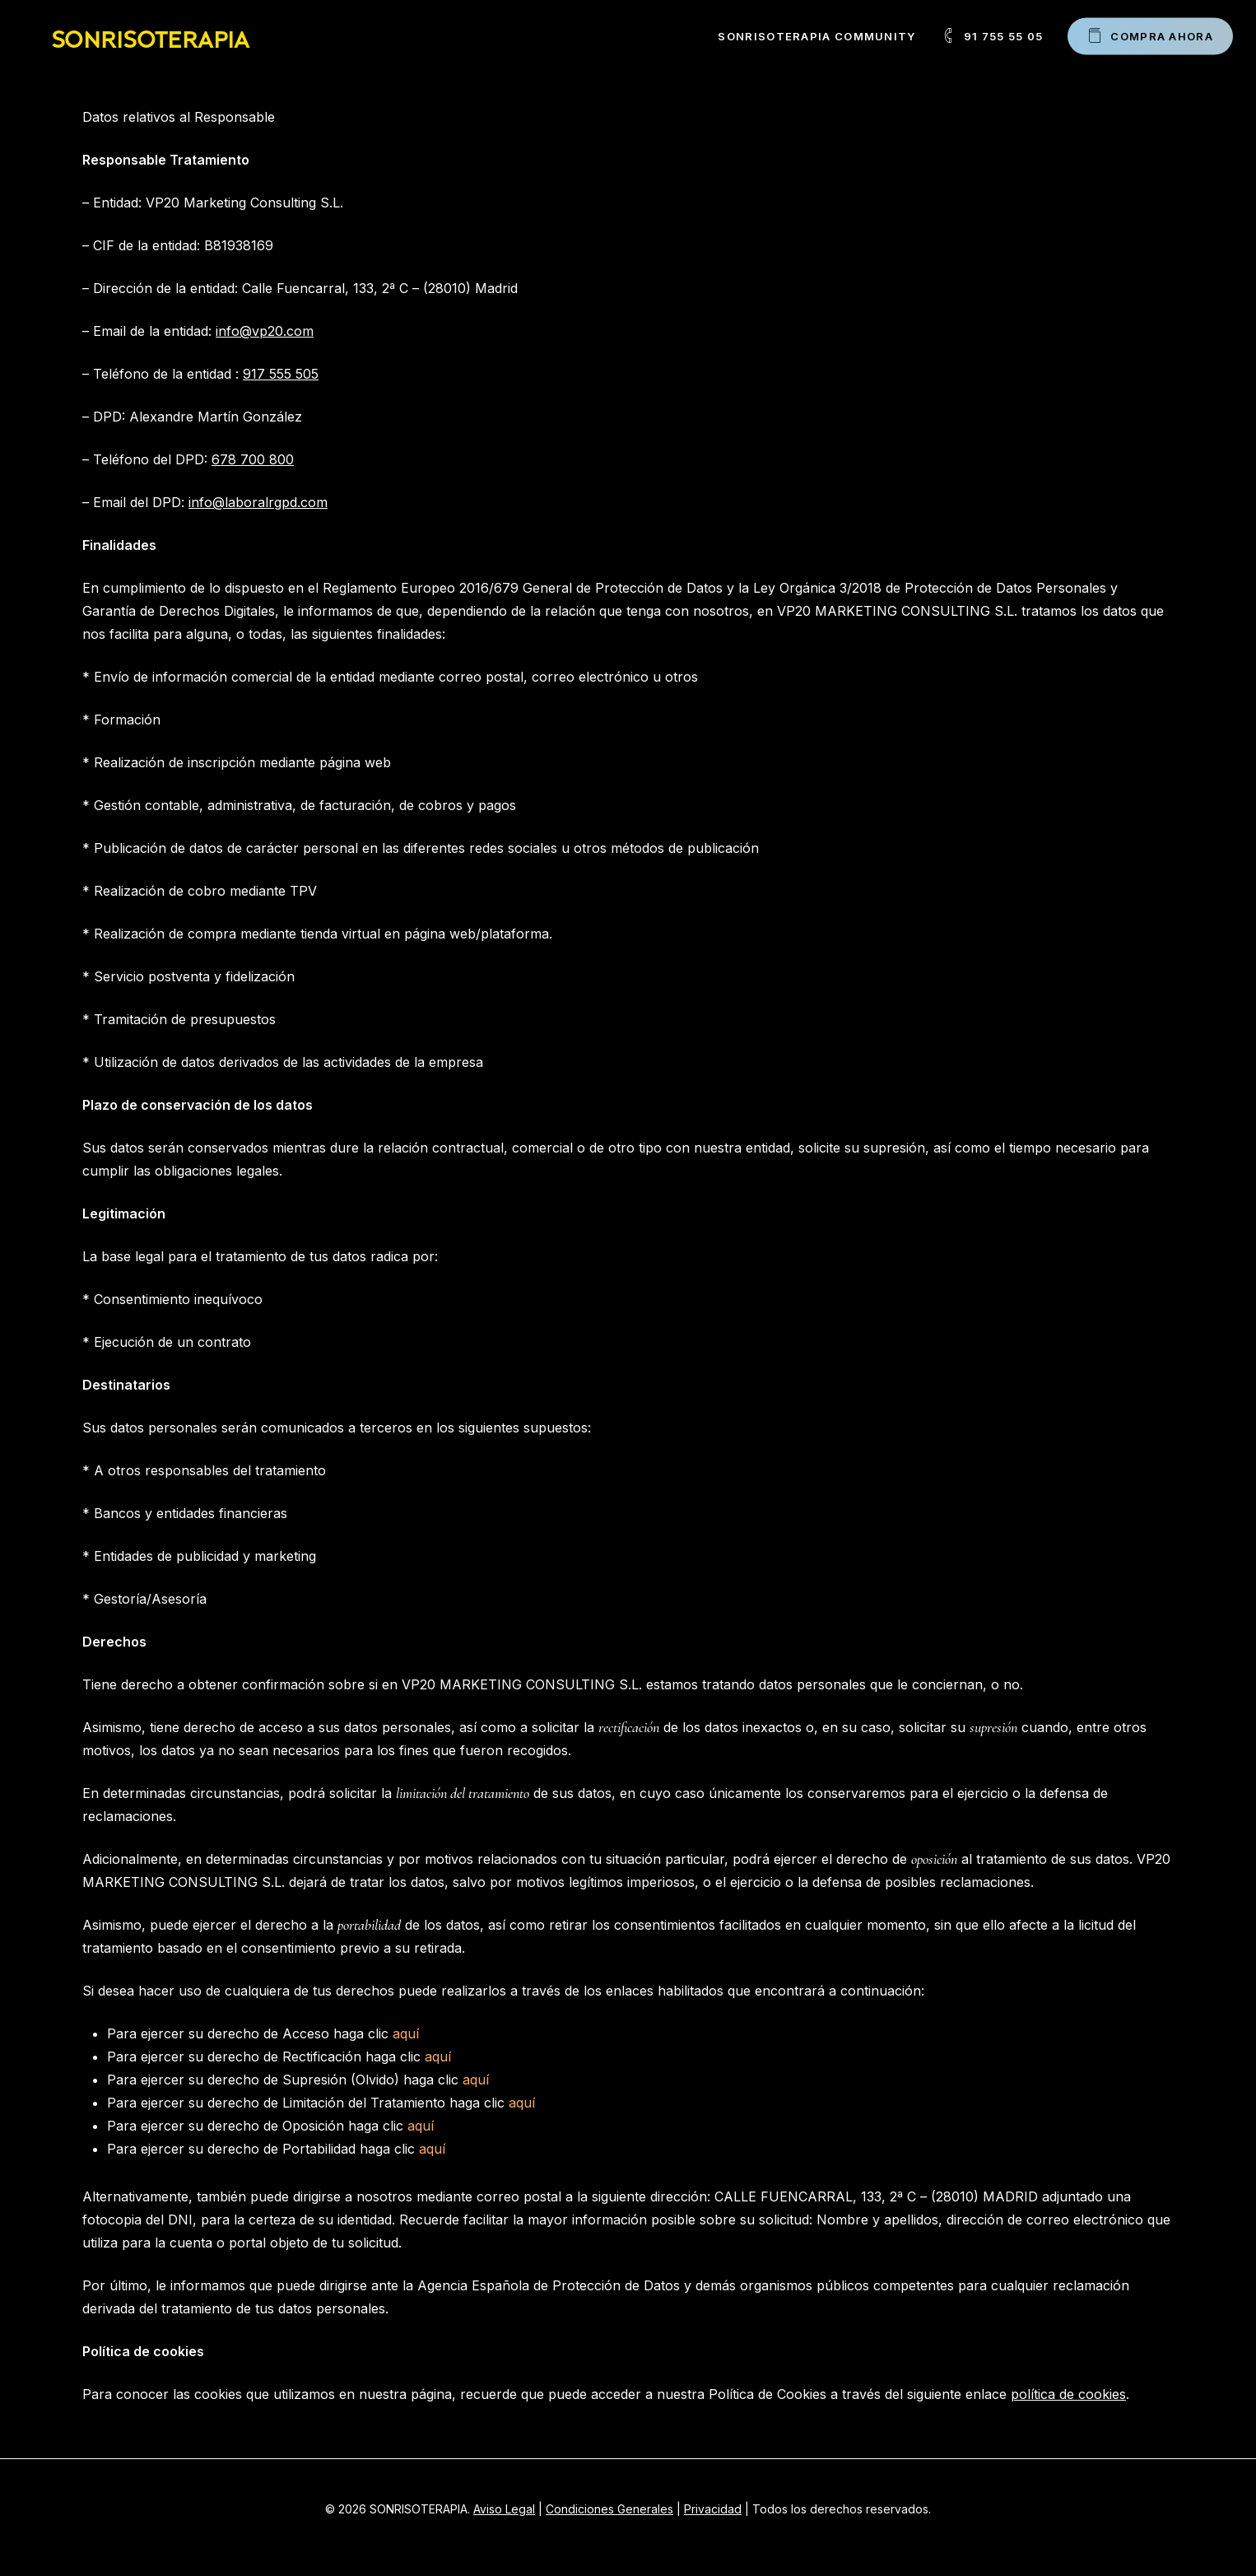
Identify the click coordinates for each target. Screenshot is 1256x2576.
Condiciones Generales (609, 2509)
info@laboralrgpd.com (258, 502)
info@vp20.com (265, 331)
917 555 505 (281, 374)
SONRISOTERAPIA (150, 36)
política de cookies (1068, 2394)
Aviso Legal (504, 2509)
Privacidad (713, 2509)
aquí (406, 2033)
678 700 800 (253, 459)
